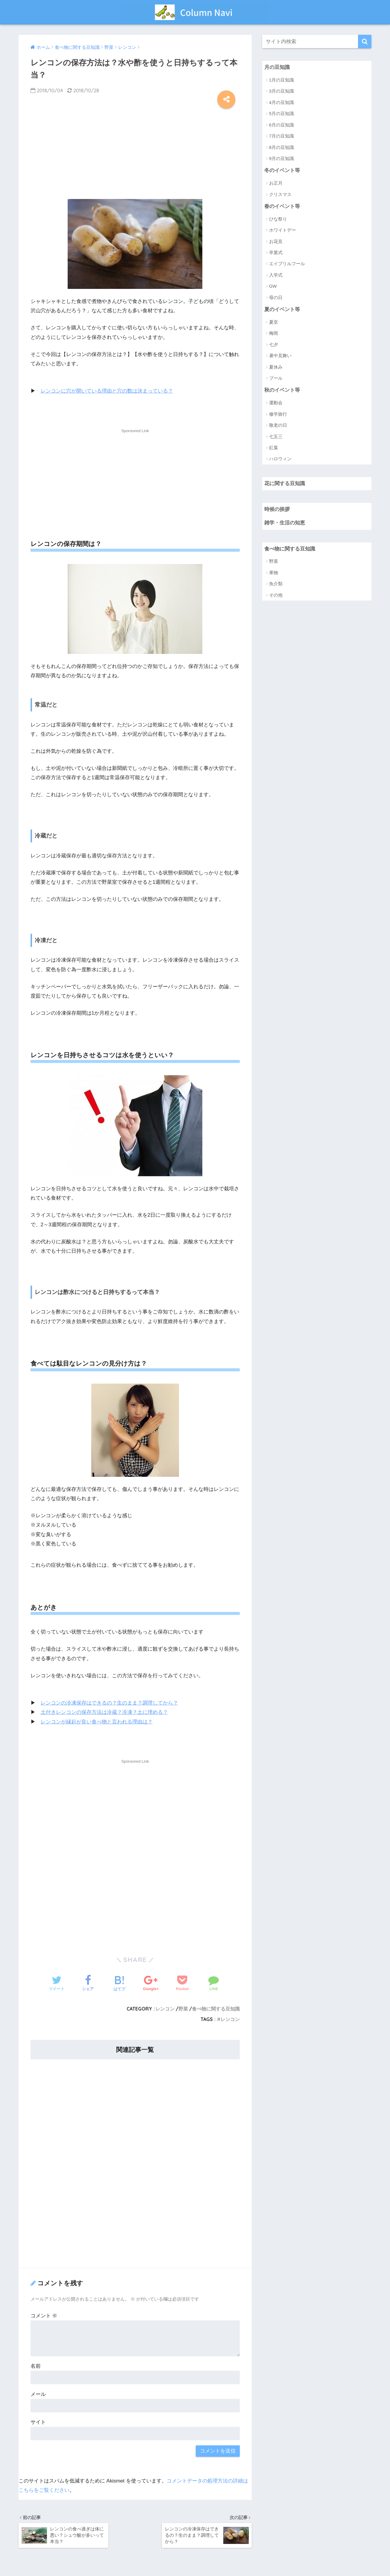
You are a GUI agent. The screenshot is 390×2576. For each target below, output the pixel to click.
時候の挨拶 (277, 509)
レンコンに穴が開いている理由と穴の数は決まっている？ (107, 391)
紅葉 (273, 447)
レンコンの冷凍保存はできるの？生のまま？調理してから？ (109, 1703)
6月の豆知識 (281, 124)
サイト (38, 2422)
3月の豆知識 (281, 90)
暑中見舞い (280, 355)
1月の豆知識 (281, 79)
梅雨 (273, 333)
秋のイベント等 (282, 390)
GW (273, 286)
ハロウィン (280, 458)
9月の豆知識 (281, 158)
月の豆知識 (277, 67)
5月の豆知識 (281, 113)
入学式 (276, 274)
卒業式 (276, 252)
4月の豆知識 (281, 102)
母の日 (276, 297)
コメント (44, 2316)
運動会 (276, 402)
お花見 (276, 241)
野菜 (183, 2009)
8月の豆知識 (281, 147)
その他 (276, 595)
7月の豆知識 (281, 135)
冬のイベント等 (282, 170)
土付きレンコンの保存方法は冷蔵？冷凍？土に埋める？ (104, 1712)
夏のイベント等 (282, 309)
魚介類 (276, 583)
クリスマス (280, 194)
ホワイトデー (282, 230)
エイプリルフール (287, 263)
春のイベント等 (282, 206)
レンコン (164, 2009)
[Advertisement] (135, 152)
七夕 (273, 344)
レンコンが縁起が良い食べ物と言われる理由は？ (97, 1722)
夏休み (276, 366)
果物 (273, 572)
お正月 (276, 182)
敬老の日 (278, 425)
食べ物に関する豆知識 (216, 2009)
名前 (36, 2366)
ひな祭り (278, 218)
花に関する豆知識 (284, 483)
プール (276, 378)
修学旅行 (278, 414)
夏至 (273, 322)
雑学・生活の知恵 (284, 523)
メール (38, 2394)
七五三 (276, 436)
